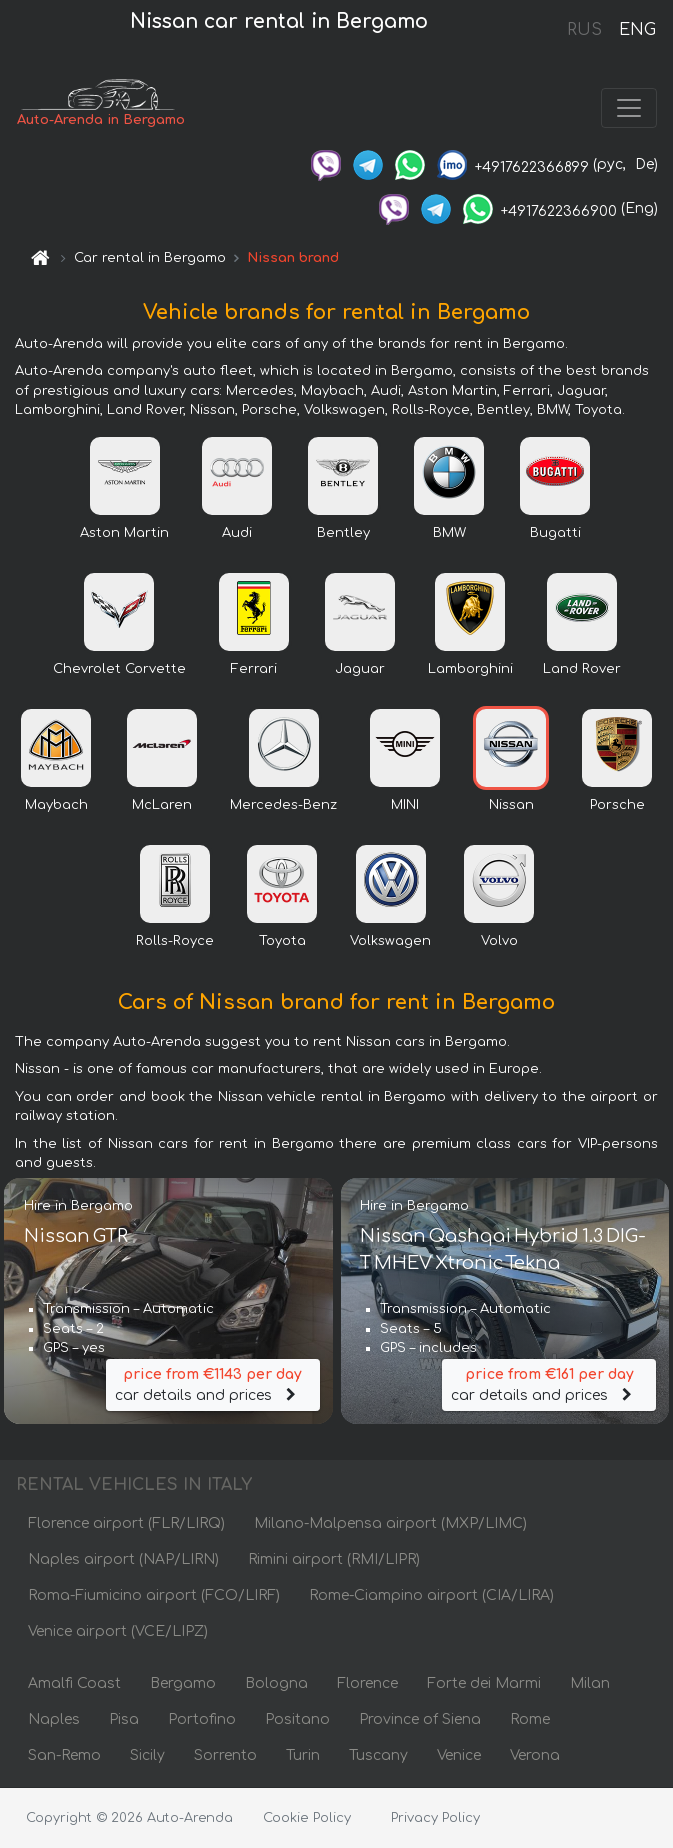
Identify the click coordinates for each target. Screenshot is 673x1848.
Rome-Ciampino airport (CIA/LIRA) (431, 1596)
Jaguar (360, 670)
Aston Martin (124, 534)
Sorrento (225, 1756)
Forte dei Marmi (484, 1684)
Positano (297, 1720)
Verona (535, 1756)
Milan (590, 1684)
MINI (405, 806)
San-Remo (64, 1756)
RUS (584, 30)
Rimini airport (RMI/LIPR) (334, 1560)
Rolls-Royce (175, 942)
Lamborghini (470, 670)
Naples (54, 1720)
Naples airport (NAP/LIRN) (123, 1560)
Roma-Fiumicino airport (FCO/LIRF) (154, 1596)
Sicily (147, 1756)
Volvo (499, 942)
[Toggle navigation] (629, 108)
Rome (530, 1720)
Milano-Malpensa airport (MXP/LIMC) (390, 1524)
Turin (303, 1756)
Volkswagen (390, 942)
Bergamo (183, 1684)
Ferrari (254, 670)
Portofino (202, 1720)
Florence (367, 1684)
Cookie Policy (307, 1818)
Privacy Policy (435, 1818)
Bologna (276, 1684)
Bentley (343, 534)
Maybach (56, 806)
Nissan (511, 806)
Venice (459, 1756)
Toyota (282, 942)
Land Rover (582, 670)
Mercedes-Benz (283, 806)
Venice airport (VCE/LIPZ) (118, 1632)
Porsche (617, 806)
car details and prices (213, 1384)
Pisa (124, 1720)
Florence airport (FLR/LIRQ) (126, 1524)
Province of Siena (420, 1720)
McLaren (162, 806)
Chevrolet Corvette (119, 670)
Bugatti (555, 534)
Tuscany (378, 1756)
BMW (449, 534)
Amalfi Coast (74, 1684)
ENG (637, 30)
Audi (237, 534)
